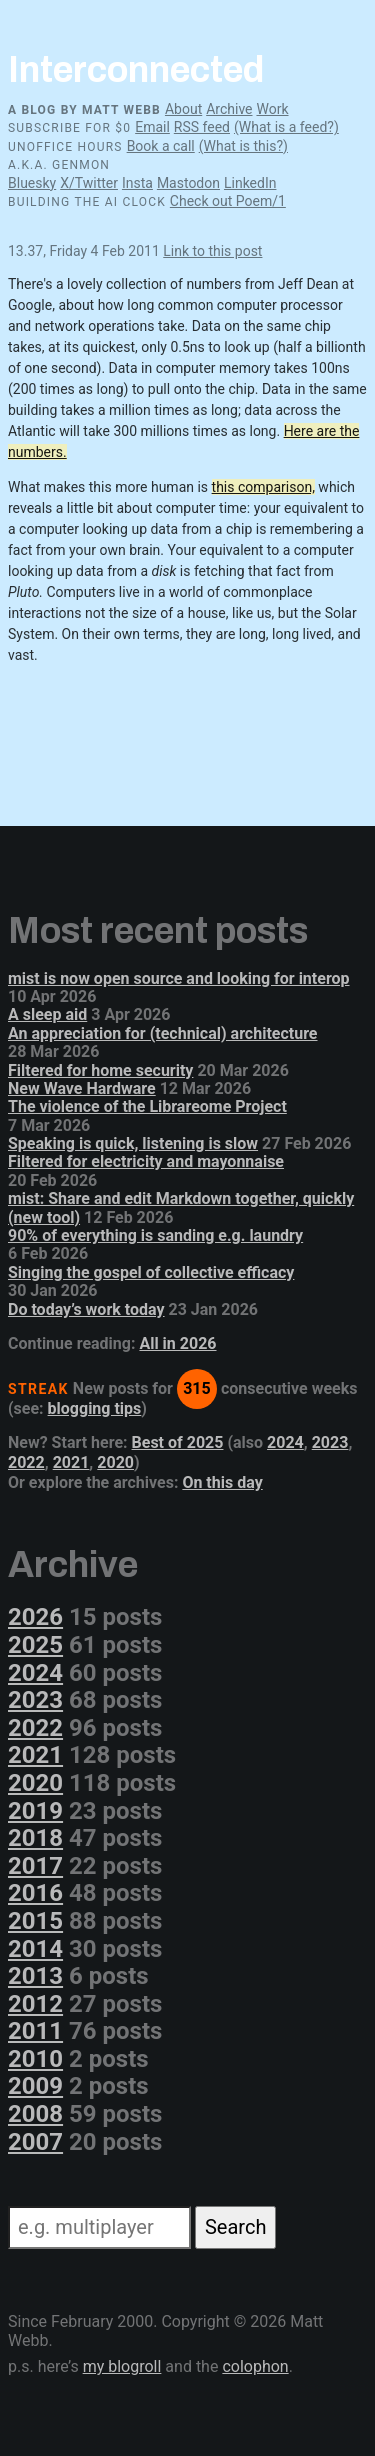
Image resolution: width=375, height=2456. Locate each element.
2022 (26, 1462)
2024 (285, 1442)
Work (272, 109)
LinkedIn (250, 183)
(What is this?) (243, 146)
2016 (35, 1893)
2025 (35, 1645)
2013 (35, 1976)
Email (152, 127)
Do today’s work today (86, 1309)
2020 (115, 1462)
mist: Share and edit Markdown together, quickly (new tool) (181, 1207)
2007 (35, 2142)
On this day (222, 1482)
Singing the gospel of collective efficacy (151, 1272)
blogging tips (95, 1408)
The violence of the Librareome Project (147, 1106)
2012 (35, 2004)
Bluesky (32, 183)
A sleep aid (47, 1014)
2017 (35, 1866)
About (183, 109)
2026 (35, 1617)
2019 (35, 1811)
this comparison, (263, 487)
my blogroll (122, 2366)
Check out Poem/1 (228, 201)
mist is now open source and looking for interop (179, 978)
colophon (255, 2366)
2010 (35, 2059)
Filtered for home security (100, 1070)
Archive (229, 109)
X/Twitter (89, 183)
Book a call (161, 146)
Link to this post (212, 251)
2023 (330, 1442)
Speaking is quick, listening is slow (133, 1143)
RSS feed (202, 127)
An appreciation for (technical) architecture (163, 1033)
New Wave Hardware (82, 1088)
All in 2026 (177, 1343)
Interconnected (136, 70)
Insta (137, 183)
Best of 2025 (178, 1442)
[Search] (99, 2227)
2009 (35, 2086)
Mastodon (188, 183)
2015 (35, 1921)
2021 (71, 1462)
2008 (35, 2114)
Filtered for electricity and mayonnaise (146, 1161)
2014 (35, 1949)
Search (235, 2227)
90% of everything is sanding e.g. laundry (155, 1235)
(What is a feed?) (286, 127)
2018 (35, 1838)
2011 (35, 2031)
